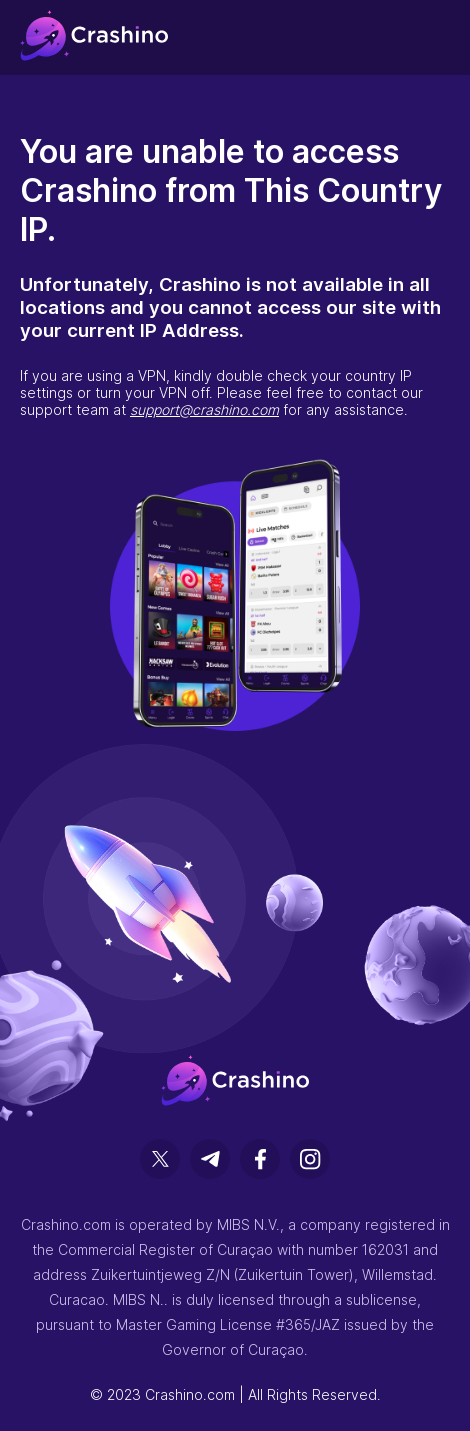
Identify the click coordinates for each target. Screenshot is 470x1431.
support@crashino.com (204, 409)
